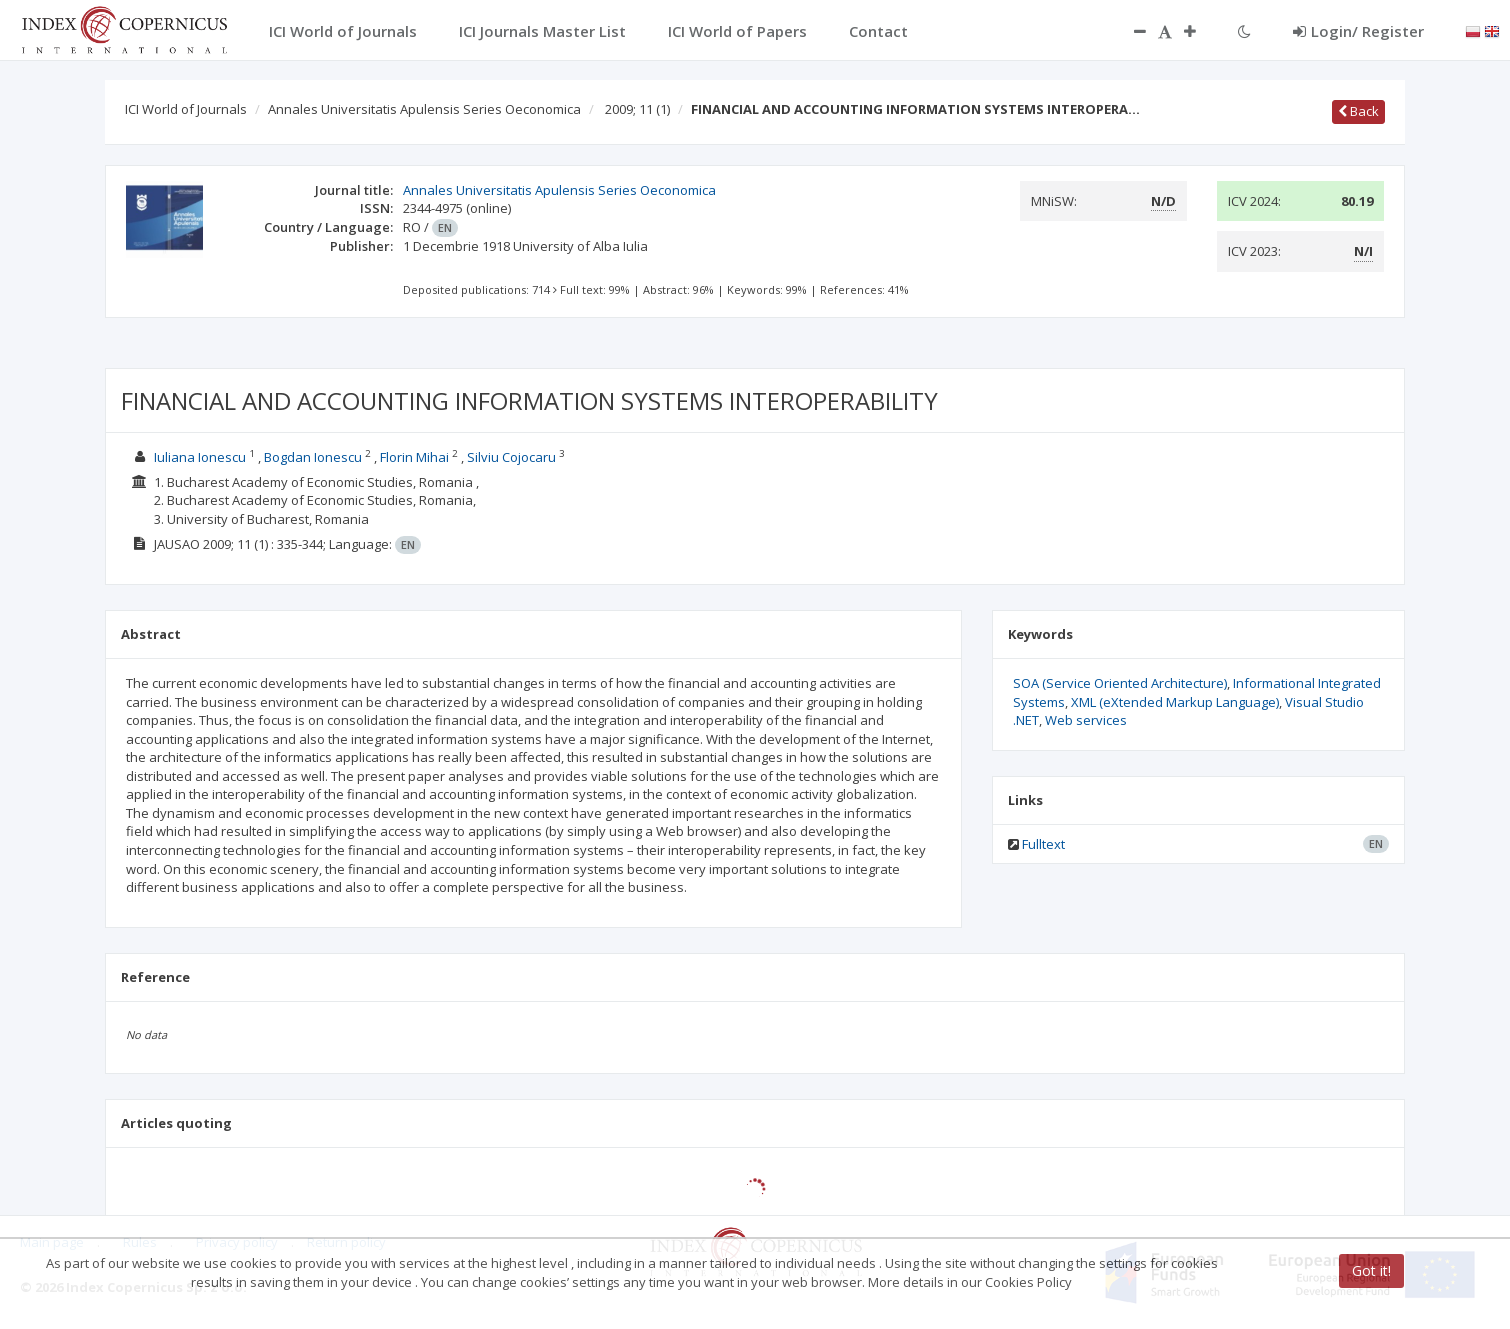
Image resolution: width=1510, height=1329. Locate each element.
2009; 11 (637, 109)
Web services (1086, 720)
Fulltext (1043, 844)
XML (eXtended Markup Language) (1175, 702)
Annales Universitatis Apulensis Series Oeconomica (424, 109)
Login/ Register (1358, 31)
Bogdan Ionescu (313, 457)
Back (1358, 111)
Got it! (1371, 1270)
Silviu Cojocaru (511, 457)
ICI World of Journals (186, 109)
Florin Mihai (414, 457)
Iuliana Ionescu (200, 457)
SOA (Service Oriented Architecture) (1120, 683)
